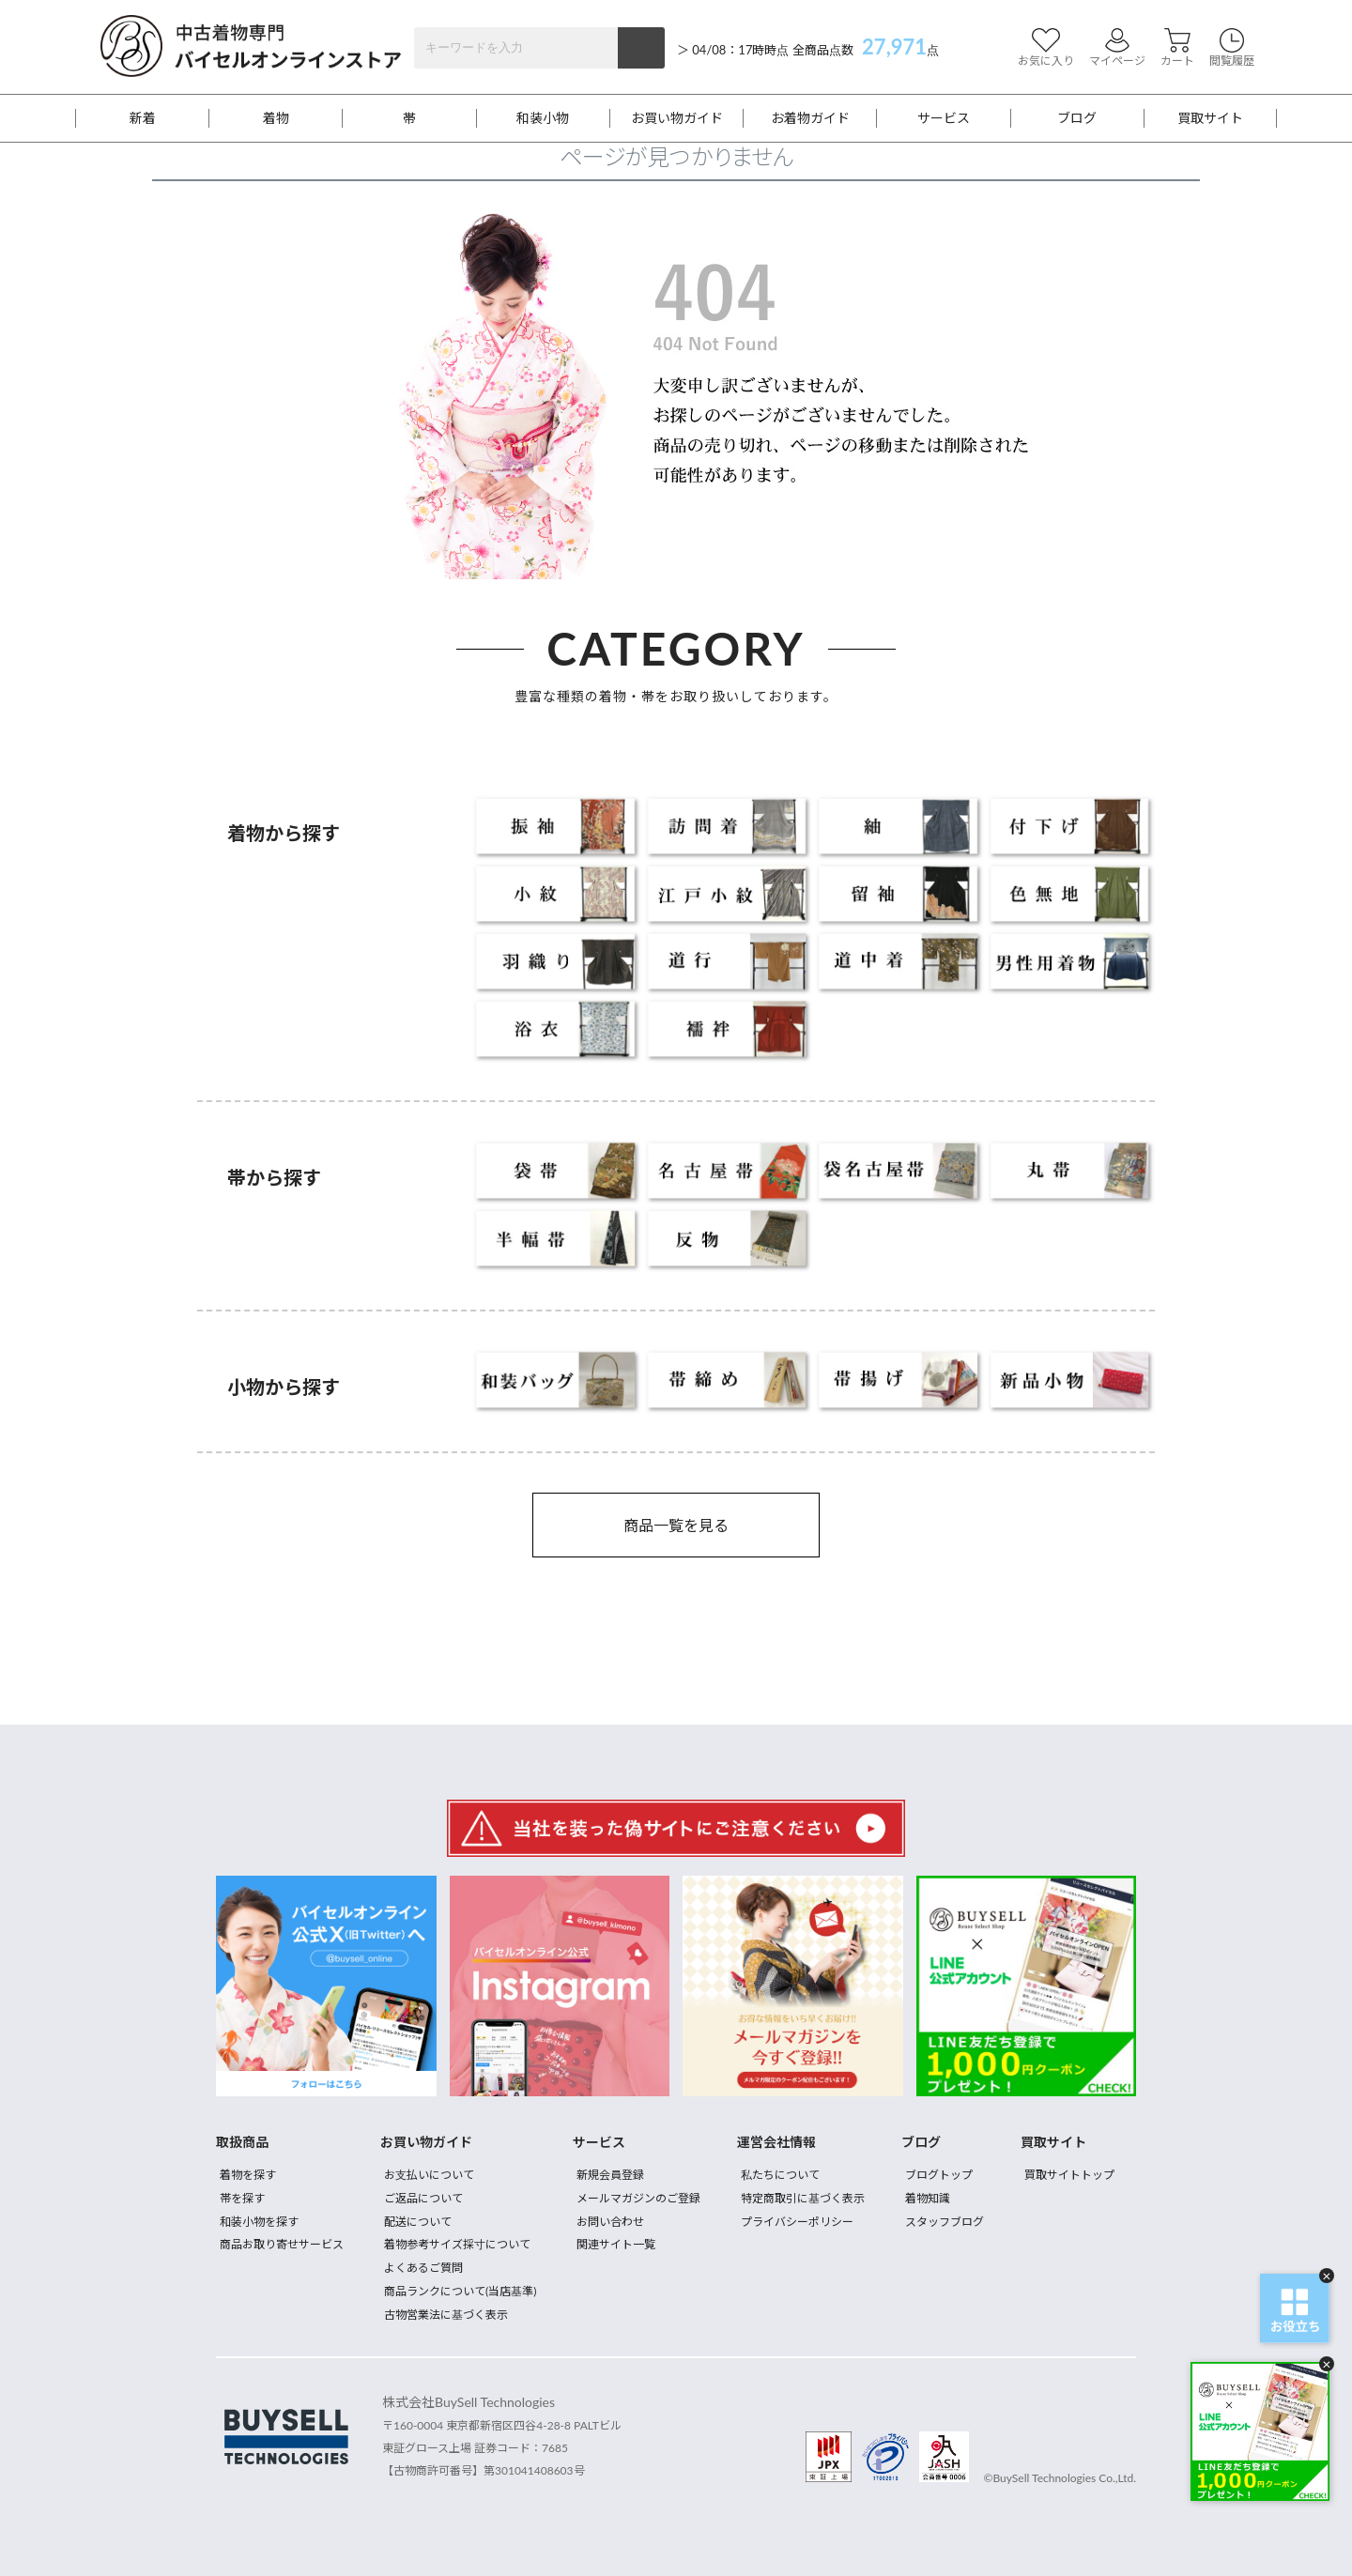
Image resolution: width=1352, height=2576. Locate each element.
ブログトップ (939, 2175)
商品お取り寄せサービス (282, 2244)
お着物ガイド (810, 118)
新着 (143, 118)
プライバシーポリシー (797, 2222)
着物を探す (248, 2175)
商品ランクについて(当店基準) (460, 2291)
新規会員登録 (610, 2175)
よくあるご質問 (423, 2268)
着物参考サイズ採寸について (457, 2244)
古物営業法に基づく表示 (446, 2315)
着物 (276, 118)
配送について (418, 2222)
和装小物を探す (259, 2222)
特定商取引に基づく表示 (803, 2198)
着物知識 (927, 2198)
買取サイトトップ (1069, 2175)
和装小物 (542, 118)
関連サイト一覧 (615, 2244)
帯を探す (242, 2198)
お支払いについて (429, 2175)
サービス (943, 118)
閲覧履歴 (1231, 47)
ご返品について (423, 2198)
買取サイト (1210, 118)
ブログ (1077, 118)
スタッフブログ (944, 2222)
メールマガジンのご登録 (638, 2198)
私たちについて (780, 2175)
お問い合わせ (610, 2222)
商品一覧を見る (676, 1525)
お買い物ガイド (677, 118)
